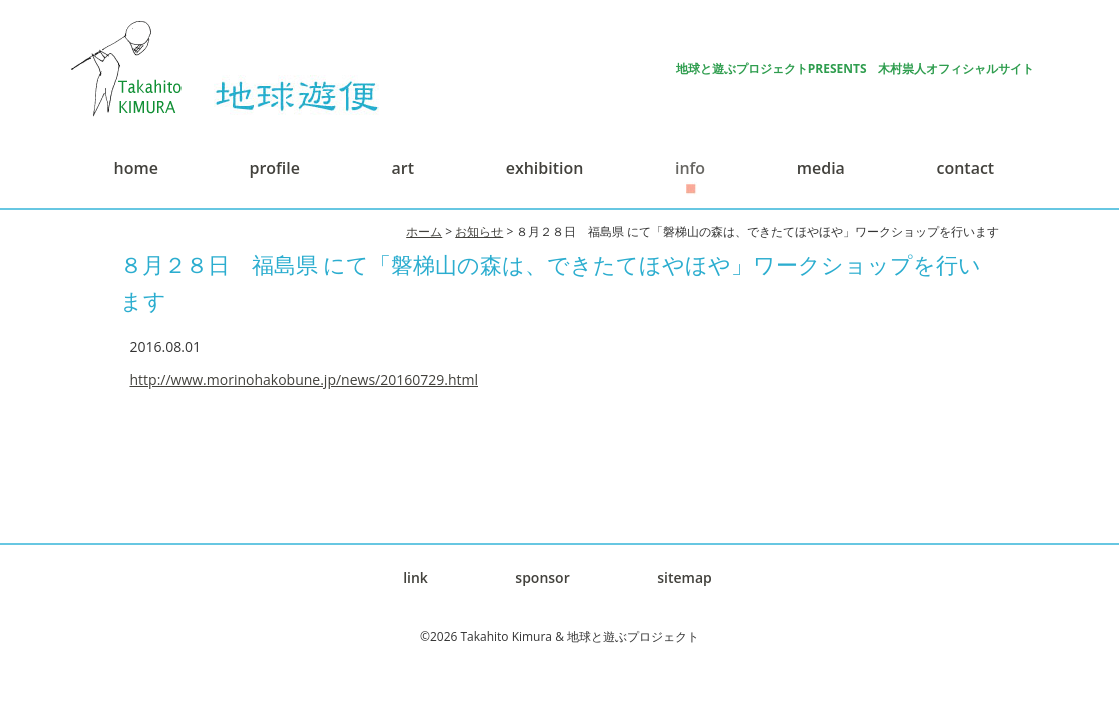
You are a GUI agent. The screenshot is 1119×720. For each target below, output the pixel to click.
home (136, 168)
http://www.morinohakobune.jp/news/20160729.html (304, 379)
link (415, 577)
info (690, 168)
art (403, 168)
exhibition (545, 168)
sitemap (684, 577)
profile (274, 168)
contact (966, 168)
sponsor (542, 577)
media (821, 168)
